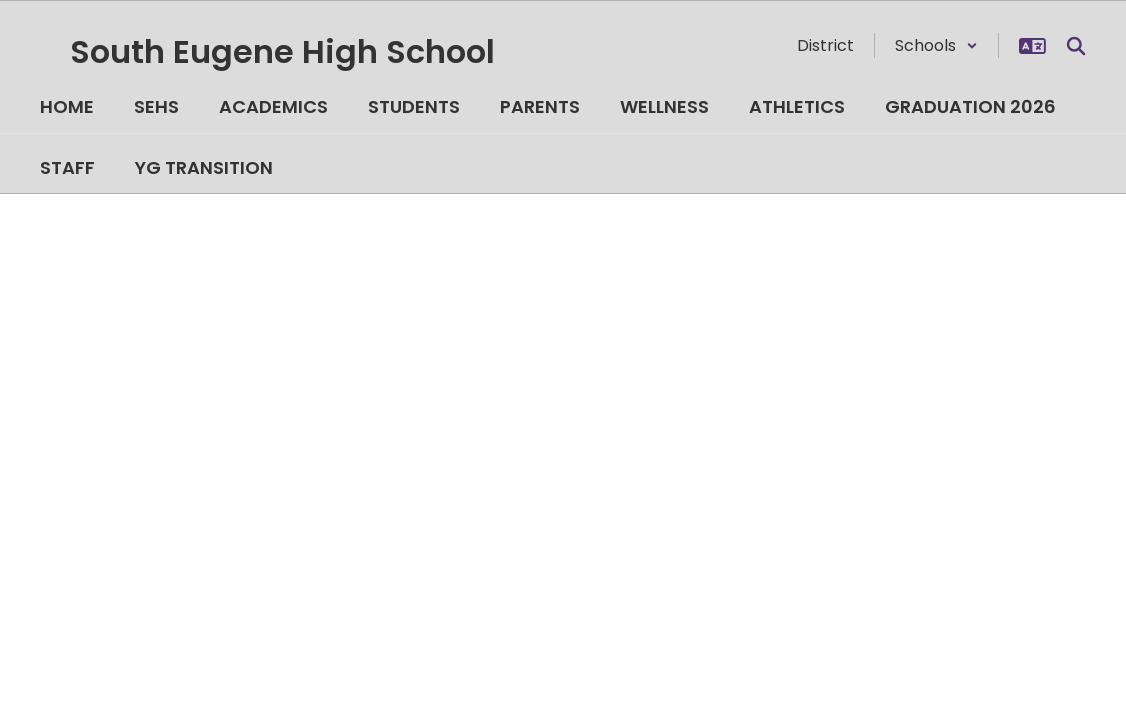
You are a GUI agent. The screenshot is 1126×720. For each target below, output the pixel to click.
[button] (936, 45)
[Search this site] (1076, 46)
